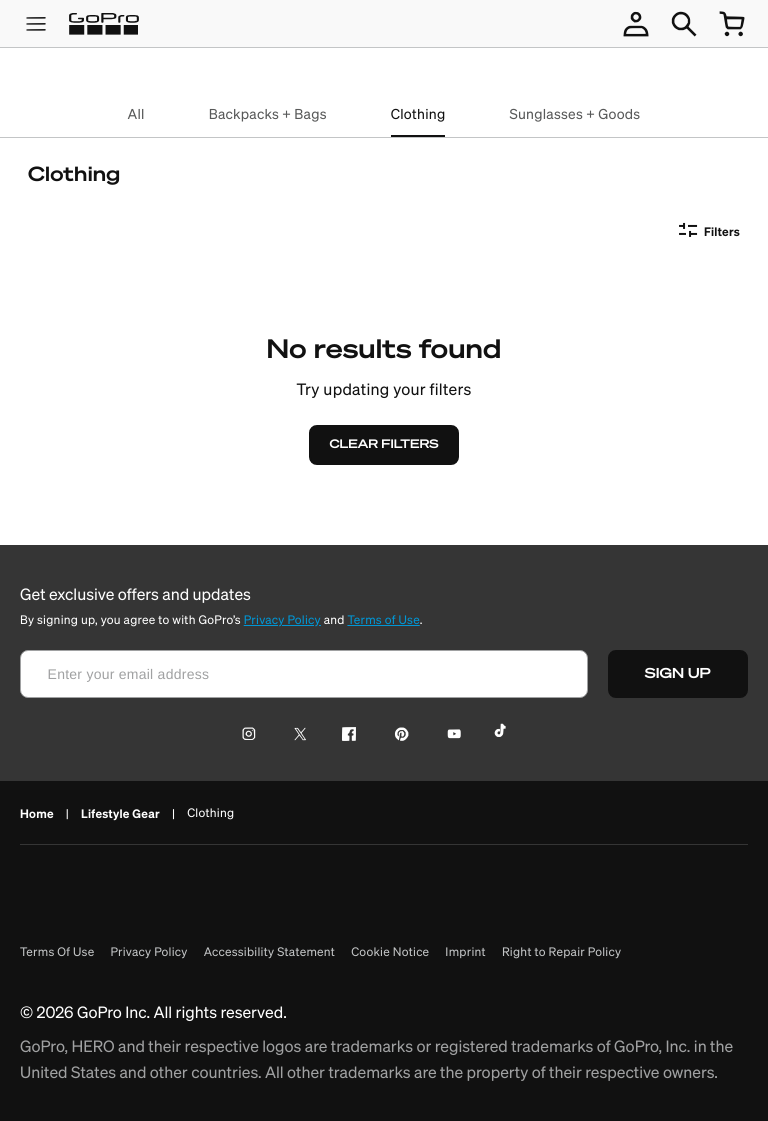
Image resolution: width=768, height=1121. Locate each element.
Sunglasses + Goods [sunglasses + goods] (574, 114)
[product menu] (36, 24)
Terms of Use (383, 620)
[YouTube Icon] (450, 735)
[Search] (684, 24)
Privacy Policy (282, 620)
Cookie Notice (390, 952)
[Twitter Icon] (294, 735)
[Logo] (104, 24)
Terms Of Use (57, 952)
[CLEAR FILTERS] (383, 445)
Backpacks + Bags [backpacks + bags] (268, 114)
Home (37, 813)
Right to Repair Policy (561, 952)
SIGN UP (689, 673)
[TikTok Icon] (503, 735)
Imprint (465, 952)
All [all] (136, 114)
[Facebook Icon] (344, 735)
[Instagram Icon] (254, 735)
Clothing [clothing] (418, 114)
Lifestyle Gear (120, 813)
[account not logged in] (636, 24)
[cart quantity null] (732, 24)
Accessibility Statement (270, 952)
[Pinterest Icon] (397, 735)
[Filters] (706, 231)
